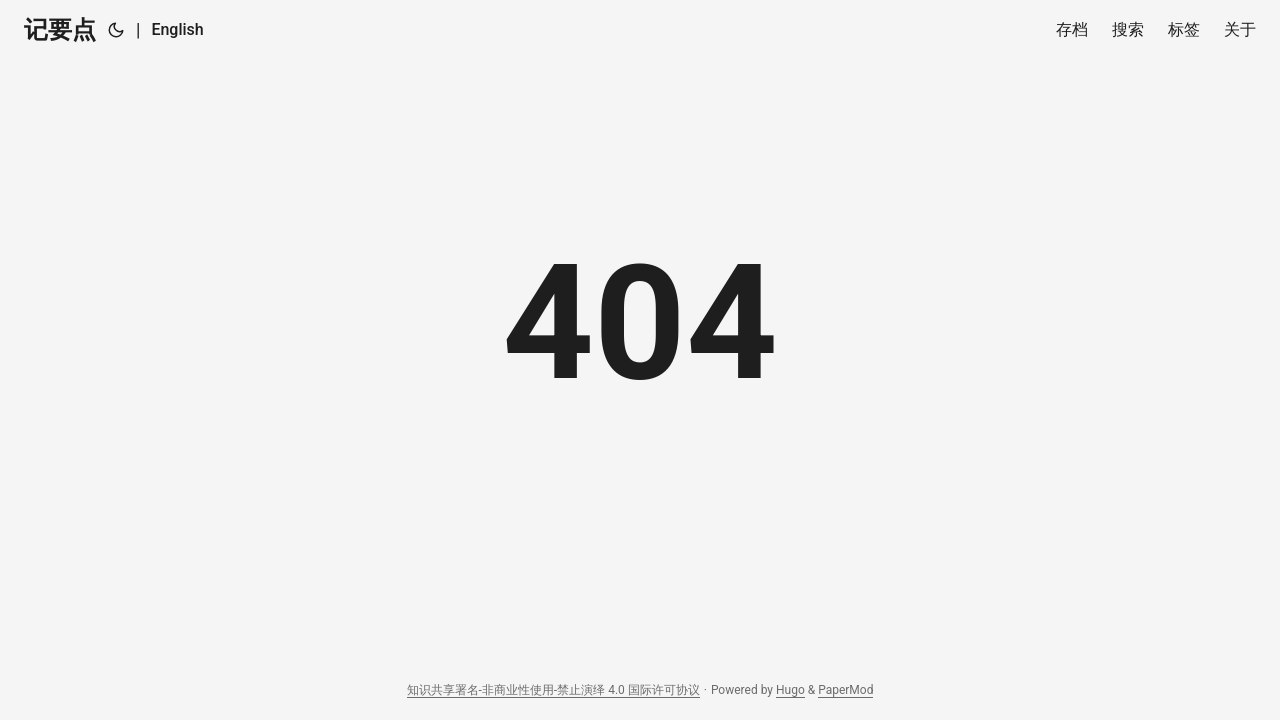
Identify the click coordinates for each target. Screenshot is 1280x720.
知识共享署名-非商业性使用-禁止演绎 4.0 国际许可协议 (553, 690)
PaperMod (845, 690)
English (177, 29)
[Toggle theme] (116, 30)
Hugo (790, 690)
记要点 (60, 30)
